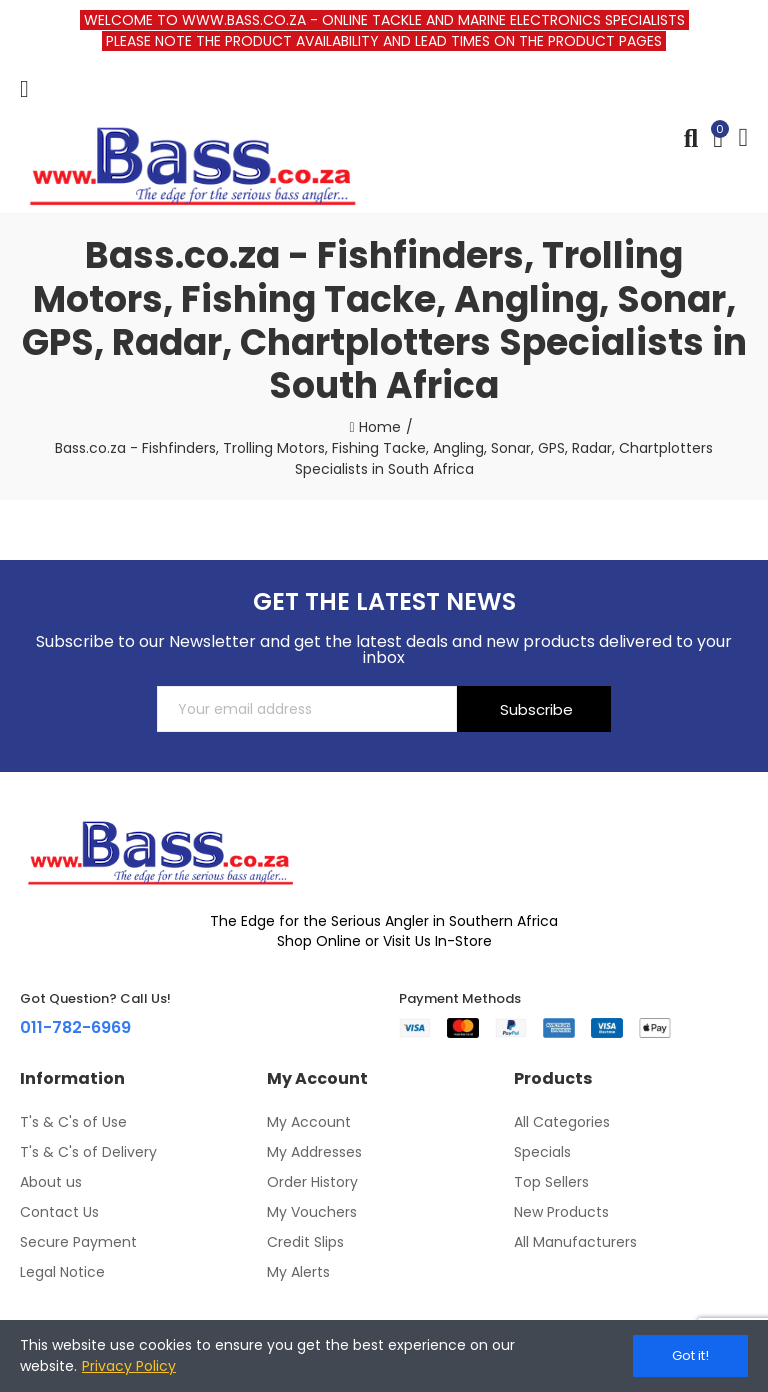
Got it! (690, 1355)
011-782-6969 (75, 1027)
